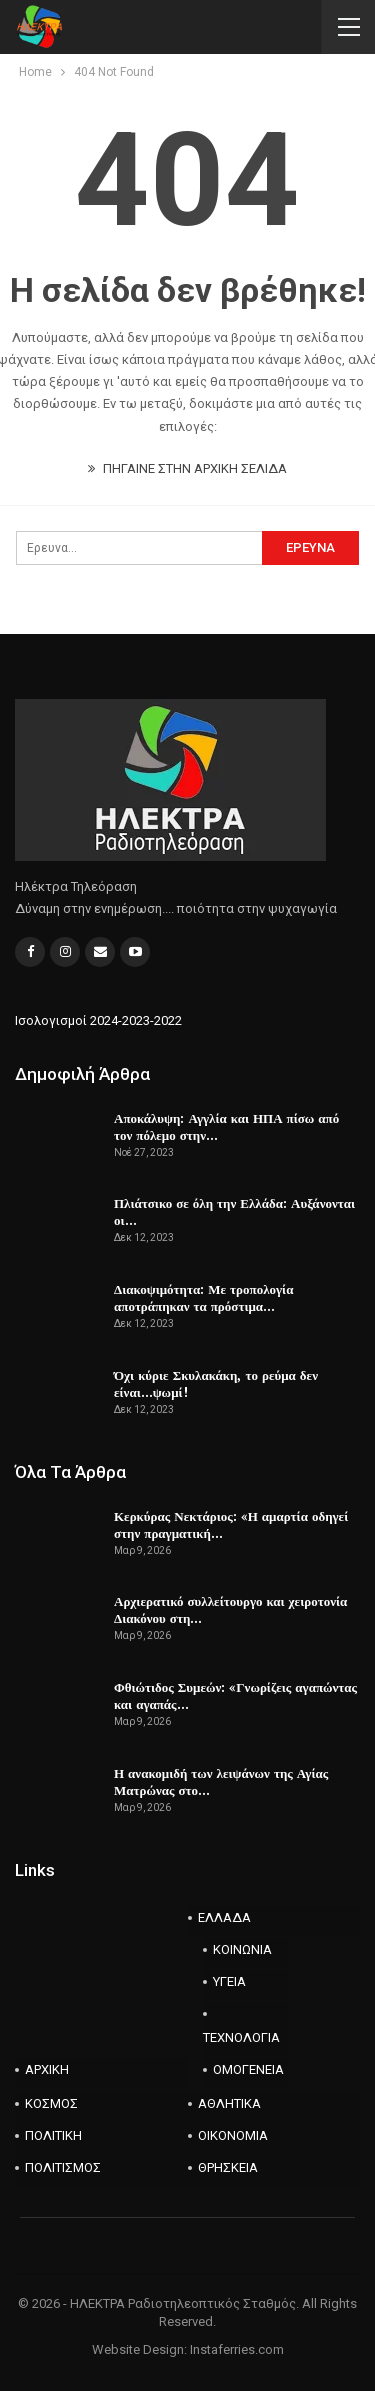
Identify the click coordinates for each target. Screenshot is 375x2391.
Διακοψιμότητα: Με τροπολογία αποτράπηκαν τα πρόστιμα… (203, 1297)
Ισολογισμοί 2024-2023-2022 (98, 1020)
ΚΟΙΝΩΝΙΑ (242, 1949)
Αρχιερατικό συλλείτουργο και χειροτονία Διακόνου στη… (230, 1609)
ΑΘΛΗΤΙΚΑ (229, 2103)
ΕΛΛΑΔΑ (224, 1917)
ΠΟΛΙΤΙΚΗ (53, 2135)
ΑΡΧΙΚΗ (47, 2069)
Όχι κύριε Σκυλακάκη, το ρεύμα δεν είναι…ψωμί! (216, 1383)
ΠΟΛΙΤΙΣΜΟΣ (63, 2167)
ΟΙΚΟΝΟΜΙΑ (233, 2135)
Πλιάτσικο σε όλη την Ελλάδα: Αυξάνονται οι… (234, 1211)
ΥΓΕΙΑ (229, 1981)
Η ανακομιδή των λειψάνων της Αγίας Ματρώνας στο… (221, 1781)
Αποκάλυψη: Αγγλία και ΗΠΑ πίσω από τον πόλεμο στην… (226, 1126)
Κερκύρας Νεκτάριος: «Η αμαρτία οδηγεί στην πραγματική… (231, 1524)
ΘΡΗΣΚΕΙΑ (228, 2167)
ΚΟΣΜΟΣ (51, 2103)
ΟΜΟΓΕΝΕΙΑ (248, 2069)
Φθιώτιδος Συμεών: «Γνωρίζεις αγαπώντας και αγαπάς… (235, 1695)
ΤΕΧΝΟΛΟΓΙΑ (241, 2037)
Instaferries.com (237, 2349)
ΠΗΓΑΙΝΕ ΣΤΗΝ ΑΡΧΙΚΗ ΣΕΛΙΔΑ (187, 468)
